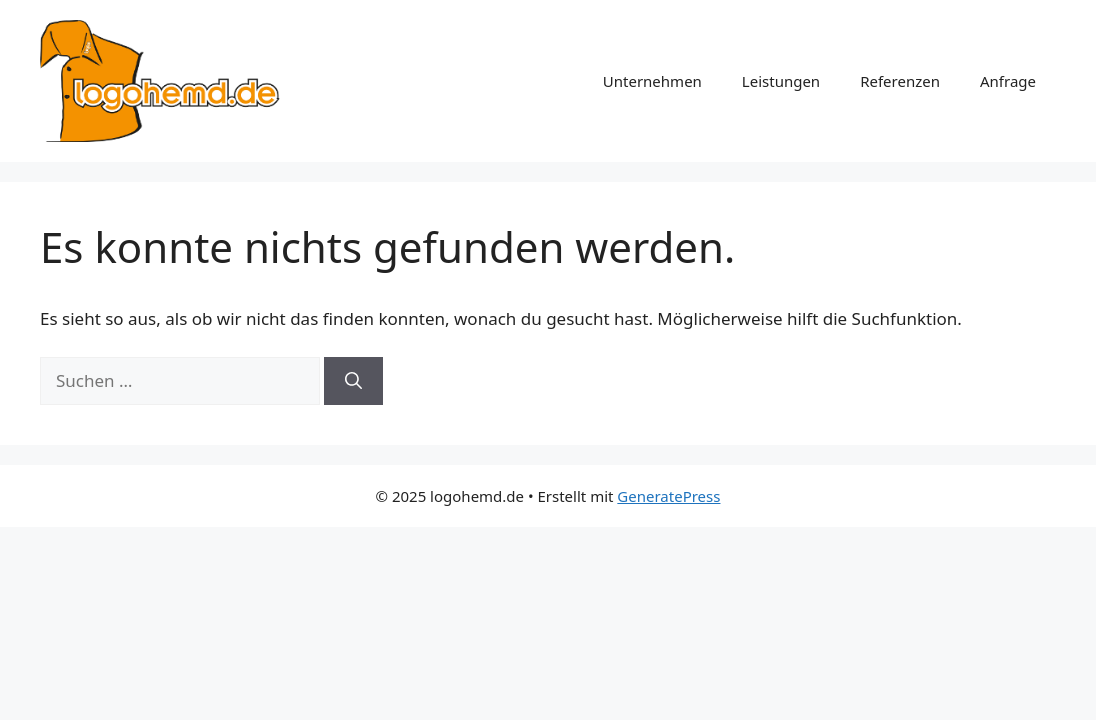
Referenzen (900, 81)
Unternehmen (652, 81)
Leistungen (781, 81)
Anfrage (1008, 81)
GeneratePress (668, 496)
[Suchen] (353, 381)
